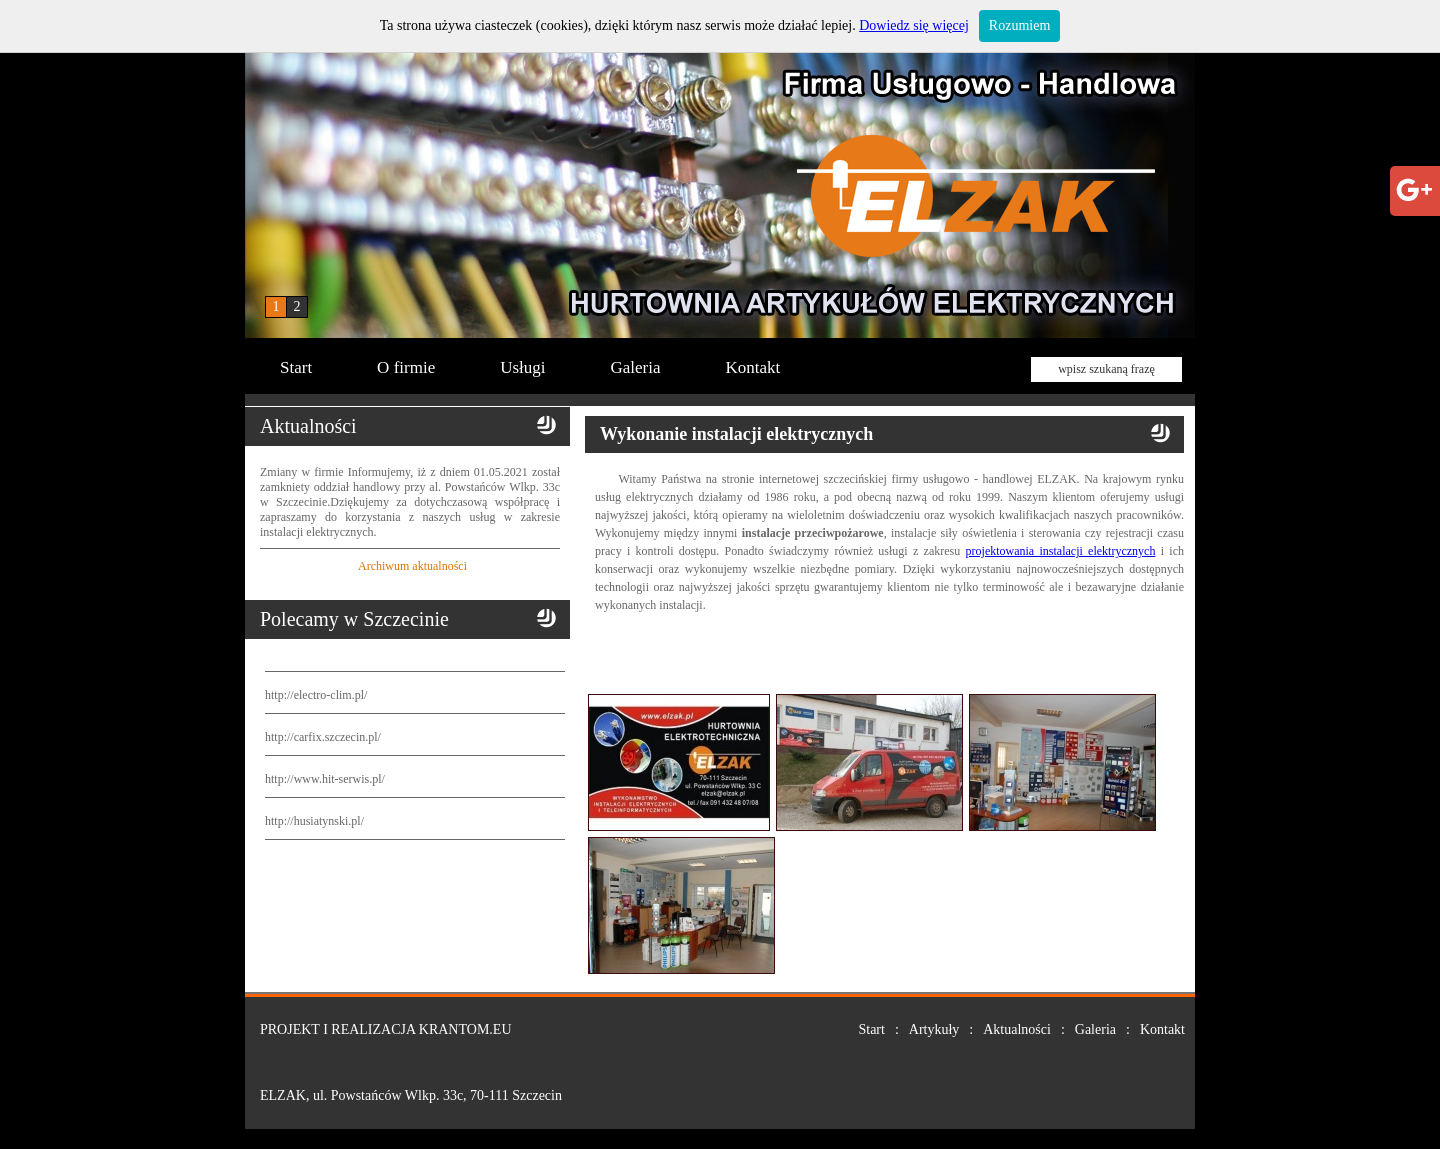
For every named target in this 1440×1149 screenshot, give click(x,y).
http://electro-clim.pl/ (316, 695)
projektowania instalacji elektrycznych (1061, 551)
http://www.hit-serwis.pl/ (325, 779)
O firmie (406, 367)
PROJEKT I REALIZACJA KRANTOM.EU (386, 1029)
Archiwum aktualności (412, 566)
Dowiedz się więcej (914, 25)
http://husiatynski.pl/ (314, 821)
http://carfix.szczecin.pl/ (323, 737)
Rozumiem (1019, 25)
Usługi (522, 367)
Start (296, 367)
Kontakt (753, 367)
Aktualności (1017, 1029)
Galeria (636, 367)
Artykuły (934, 1029)
